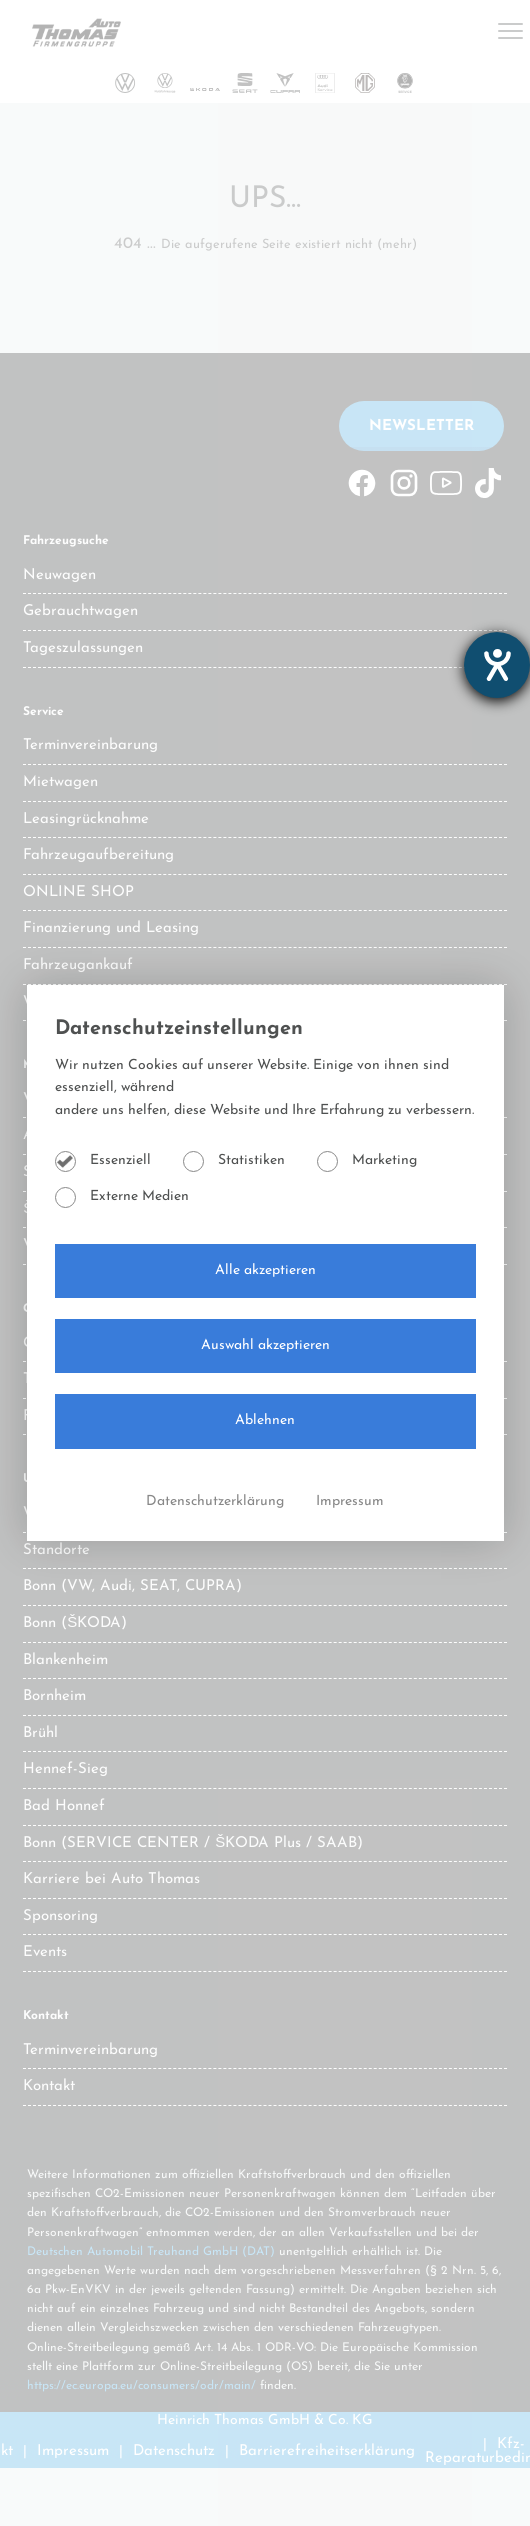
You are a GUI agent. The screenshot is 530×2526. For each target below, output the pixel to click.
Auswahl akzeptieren (265, 1345)
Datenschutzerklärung (217, 1501)
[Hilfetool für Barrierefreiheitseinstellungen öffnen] (497, 665)
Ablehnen (265, 1420)
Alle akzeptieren (265, 1270)
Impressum (350, 1501)
